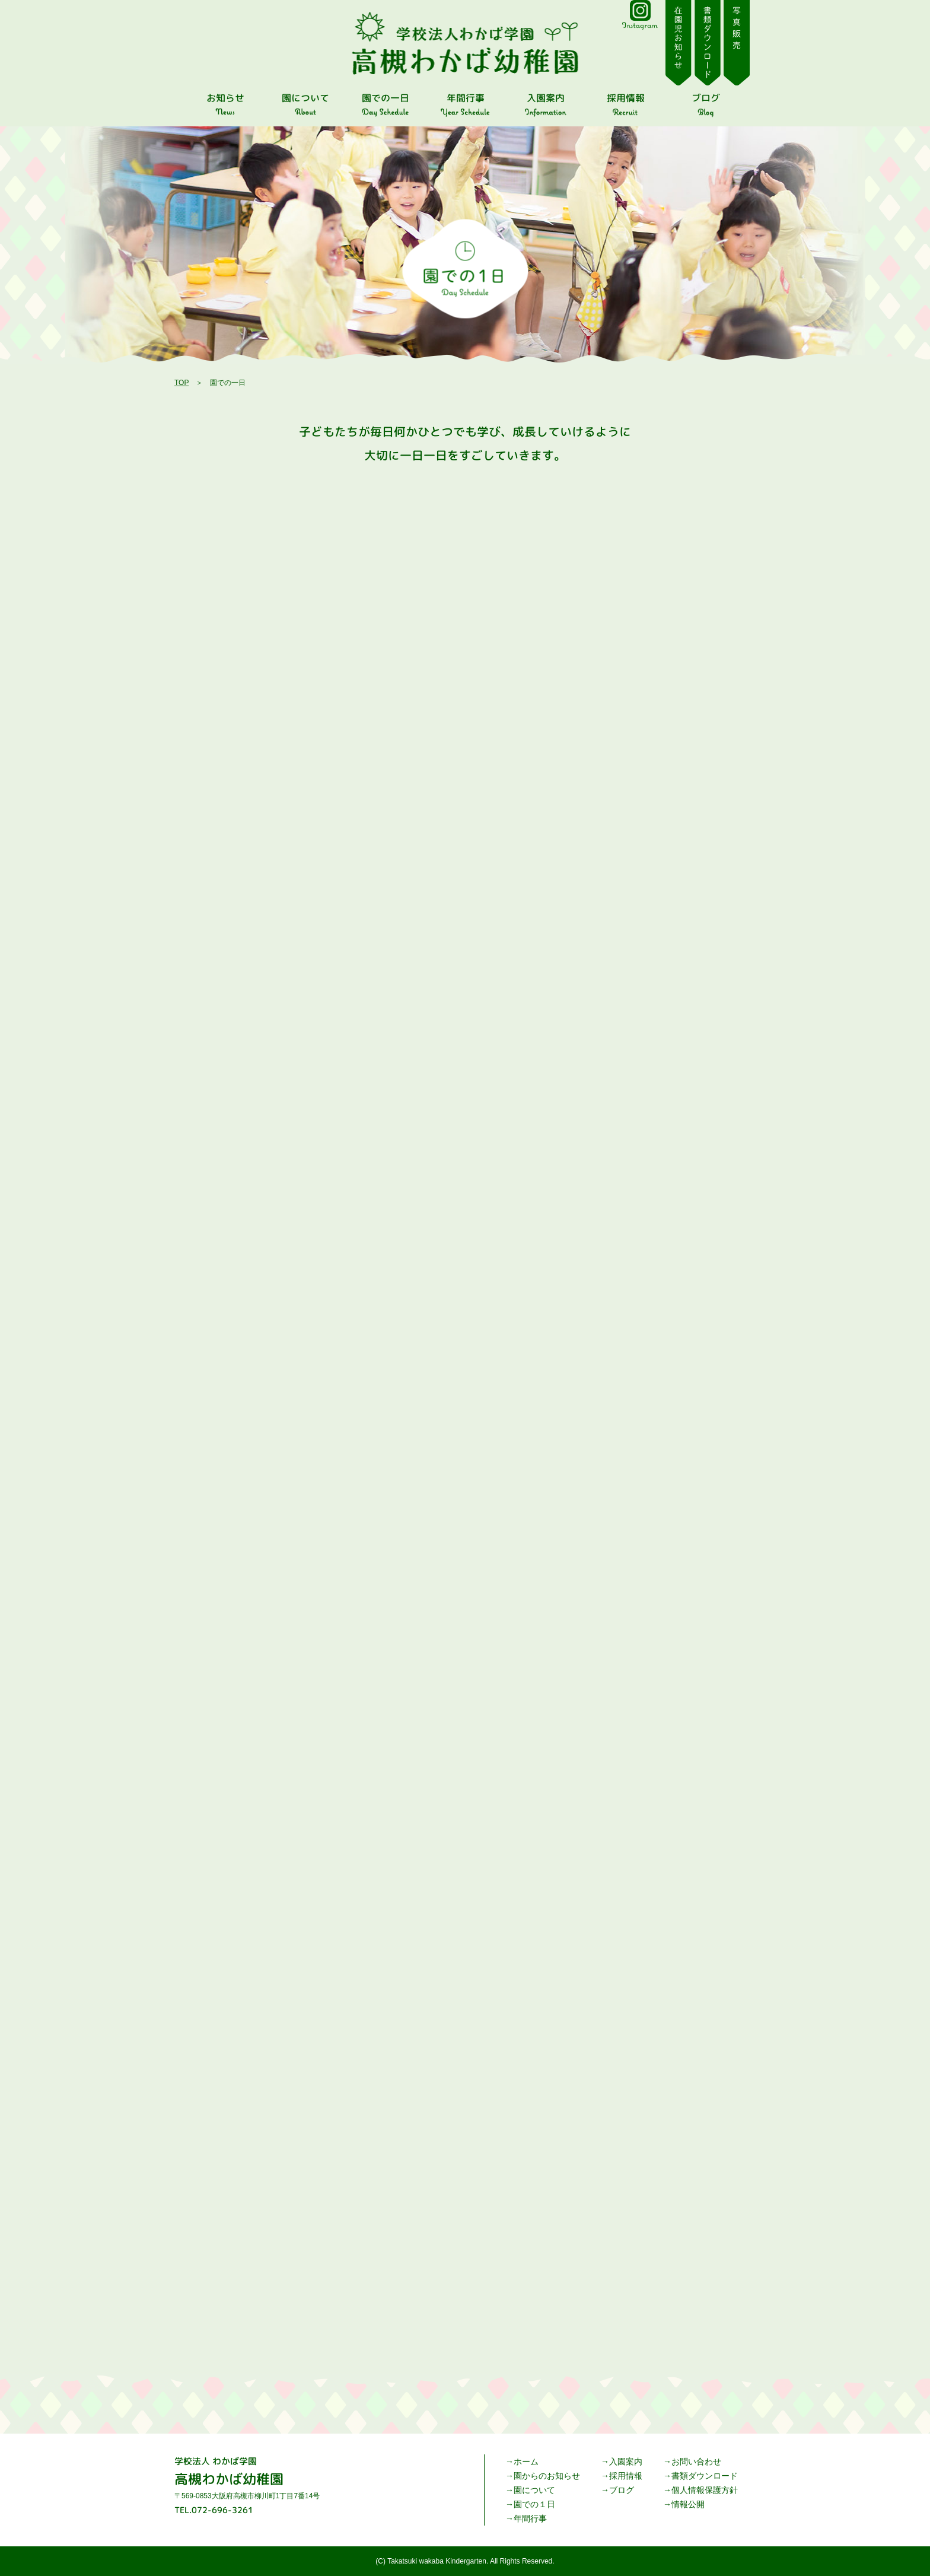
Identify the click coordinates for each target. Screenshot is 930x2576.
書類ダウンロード (704, 2475)
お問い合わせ (696, 2461)
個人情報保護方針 (704, 2490)
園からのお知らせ (547, 2475)
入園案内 (625, 2461)
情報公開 (688, 2504)
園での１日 (534, 2504)
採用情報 (625, 2475)
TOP (181, 383)
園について (534, 2490)
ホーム (526, 2461)
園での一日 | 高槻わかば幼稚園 (465, 43)
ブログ (621, 2490)
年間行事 (530, 2518)
